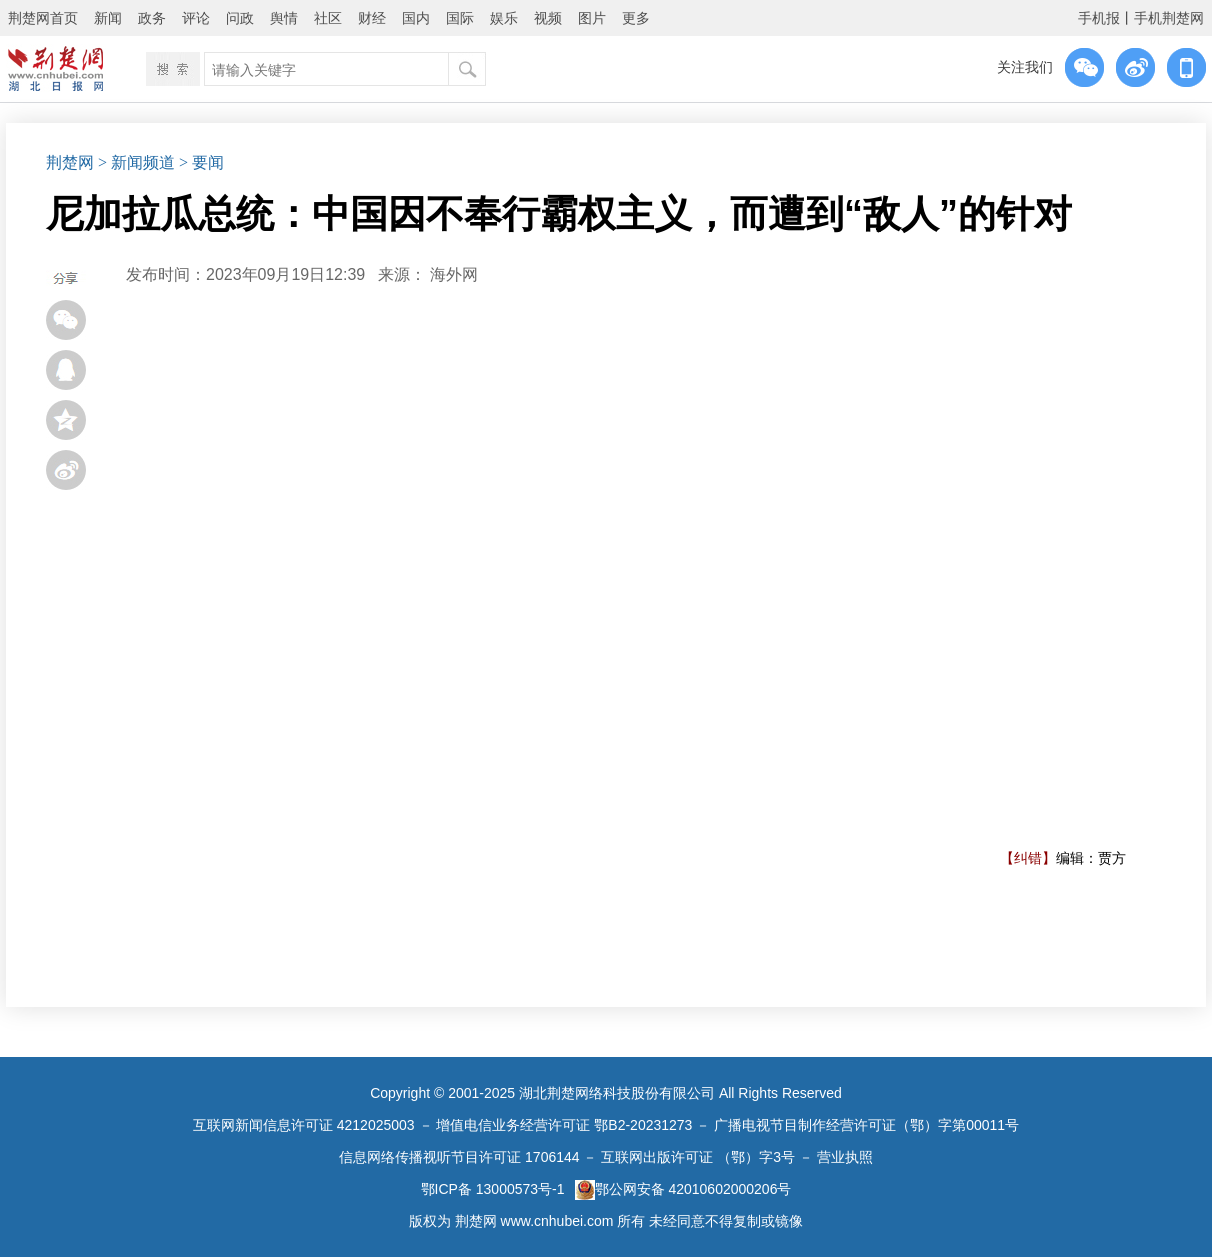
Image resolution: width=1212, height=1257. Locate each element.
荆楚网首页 (43, 18)
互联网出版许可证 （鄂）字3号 (698, 1157)
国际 (460, 18)
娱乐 (504, 18)
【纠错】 (1028, 858)
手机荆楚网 (1169, 18)
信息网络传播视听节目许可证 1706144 (459, 1157)
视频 (548, 18)
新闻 (108, 18)
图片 (592, 18)
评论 (196, 18)
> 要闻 (201, 162)
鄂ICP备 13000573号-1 (493, 1189)
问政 (240, 18)
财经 (372, 18)
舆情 (284, 18)
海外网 (454, 274)
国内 (416, 18)
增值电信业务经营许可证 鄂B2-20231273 (564, 1125)
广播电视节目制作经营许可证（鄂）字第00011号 (866, 1125)
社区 (328, 18)
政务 (152, 18)
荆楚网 (70, 162)
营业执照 (845, 1157)
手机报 (1099, 18)
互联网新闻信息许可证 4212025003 (304, 1125)
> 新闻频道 (136, 162)
